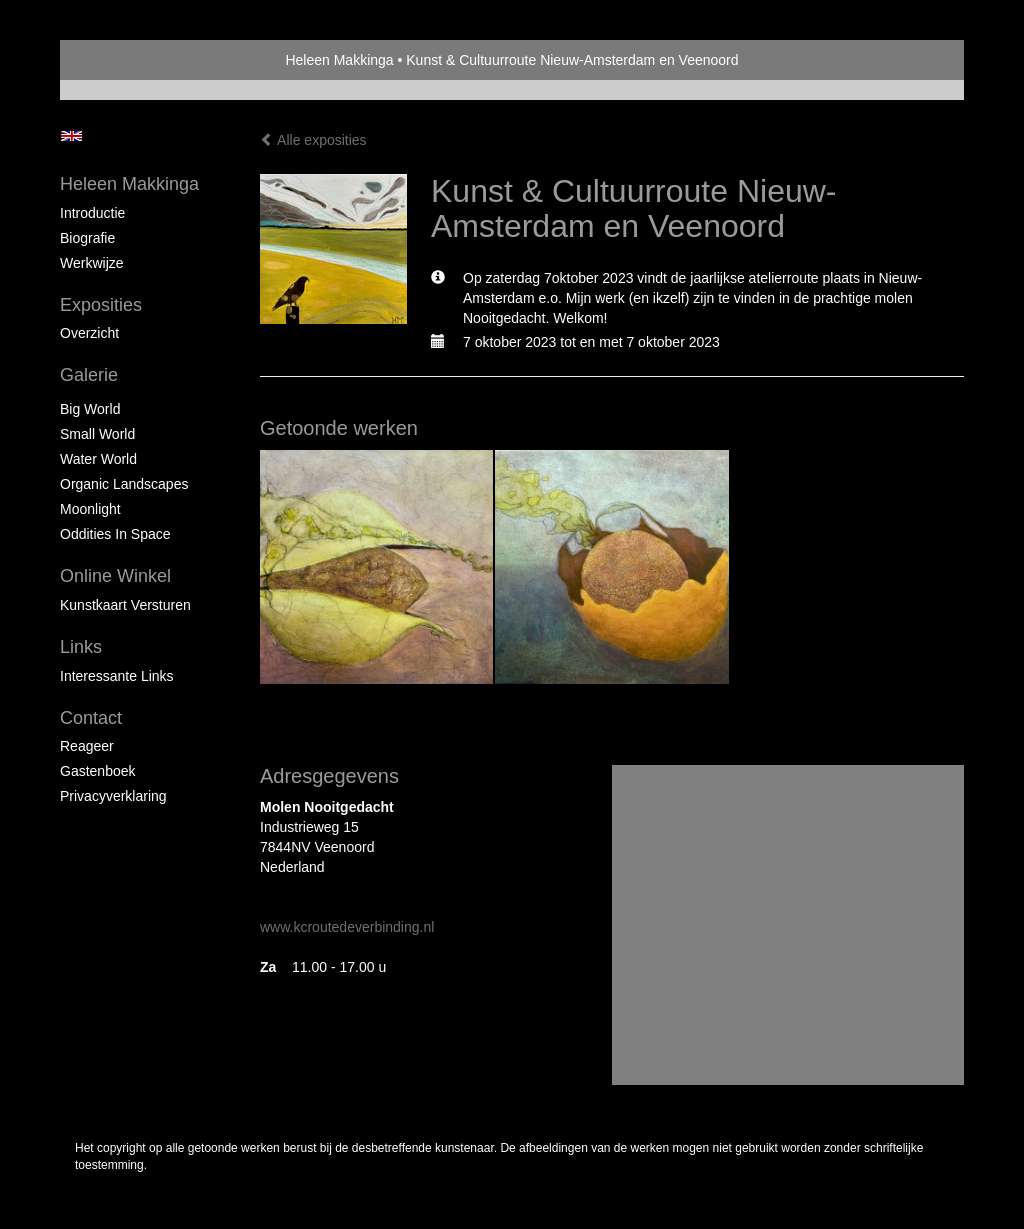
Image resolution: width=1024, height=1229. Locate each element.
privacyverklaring (113, 796)
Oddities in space (115, 534)
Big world (90, 409)
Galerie (89, 375)
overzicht (89, 333)
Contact (91, 718)
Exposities (101, 305)
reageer (87, 746)
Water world (98, 459)
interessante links (117, 676)
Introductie (92, 213)
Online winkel (115, 576)
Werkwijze (92, 263)
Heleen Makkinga (339, 60)
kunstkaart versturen (125, 605)
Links (81, 647)
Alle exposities (313, 140)
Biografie (87, 238)
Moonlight (90, 509)
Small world (97, 434)
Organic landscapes (124, 484)
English (71, 136)
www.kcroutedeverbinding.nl (347, 927)
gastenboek (98, 771)
